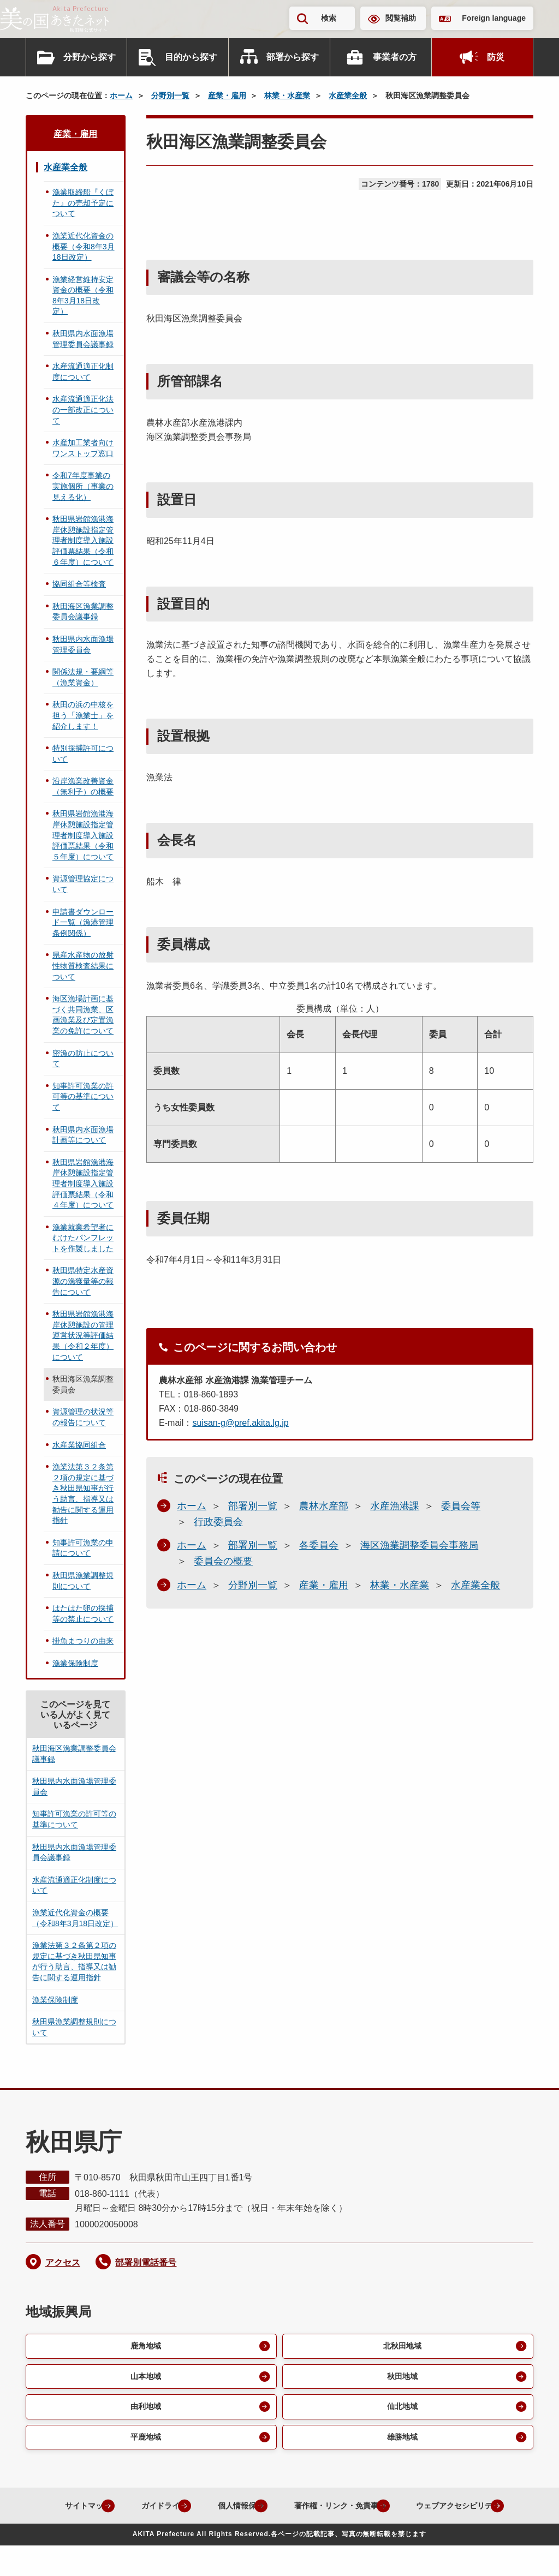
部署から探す (292, 57)
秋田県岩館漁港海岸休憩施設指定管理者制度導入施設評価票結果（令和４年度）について (83, 1183)
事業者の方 (395, 57)
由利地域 (144, 2409)
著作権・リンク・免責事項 (400, 2510)
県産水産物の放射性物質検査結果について (83, 966)
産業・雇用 (227, 95)
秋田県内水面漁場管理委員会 (83, 644)
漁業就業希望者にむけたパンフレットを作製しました (83, 1238)
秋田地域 (401, 2378)
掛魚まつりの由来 (83, 1640)
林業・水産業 (287, 95)
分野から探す (89, 57)
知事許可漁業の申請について (83, 1548)
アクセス (62, 2262)
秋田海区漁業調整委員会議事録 (83, 611)
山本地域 (144, 2378)
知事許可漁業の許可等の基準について (83, 1096)
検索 (328, 18)
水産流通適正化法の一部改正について (83, 410)
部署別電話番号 (145, 2262)
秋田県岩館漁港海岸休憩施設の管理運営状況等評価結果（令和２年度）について (83, 1335)
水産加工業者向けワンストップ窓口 (83, 448)
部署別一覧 (252, 1506)
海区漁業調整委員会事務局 (419, 1545)
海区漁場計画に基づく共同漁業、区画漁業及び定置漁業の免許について (83, 1014)
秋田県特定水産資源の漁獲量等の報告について (83, 1281)
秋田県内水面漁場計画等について (83, 1135)
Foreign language (494, 18)
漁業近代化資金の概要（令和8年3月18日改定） (83, 246)
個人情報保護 (287, 2510)
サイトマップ (115, 2510)
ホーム (121, 95)
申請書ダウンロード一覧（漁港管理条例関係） (83, 922)
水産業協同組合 (79, 1445)
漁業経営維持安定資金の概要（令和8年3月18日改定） (83, 295)
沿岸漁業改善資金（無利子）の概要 (83, 786)
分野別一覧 (170, 95)
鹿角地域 (144, 2346)
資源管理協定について (83, 884)
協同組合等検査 (79, 583)
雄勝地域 (401, 2441)
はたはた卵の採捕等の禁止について (83, 1613)
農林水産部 (323, 1506)
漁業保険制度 (75, 1663)
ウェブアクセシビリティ (271, 2536)
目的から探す (191, 57)
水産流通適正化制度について (83, 371)
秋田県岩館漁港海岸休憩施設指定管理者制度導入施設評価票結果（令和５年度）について (83, 834)
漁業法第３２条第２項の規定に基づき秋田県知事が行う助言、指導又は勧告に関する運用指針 (83, 1493)
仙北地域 (401, 2409)
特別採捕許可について (83, 753)
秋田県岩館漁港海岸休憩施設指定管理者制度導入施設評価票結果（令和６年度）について (83, 540)
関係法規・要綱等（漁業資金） (83, 677)
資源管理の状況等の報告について (83, 1417)
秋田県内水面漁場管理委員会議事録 (83, 339)
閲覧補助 (400, 18)
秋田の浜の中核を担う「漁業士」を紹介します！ (83, 715)
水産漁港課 (394, 1506)
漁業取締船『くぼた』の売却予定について (83, 203)
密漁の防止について (83, 1058)
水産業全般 (348, 95)
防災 (495, 57)
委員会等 (460, 1506)
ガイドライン (201, 2510)
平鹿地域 (144, 2441)
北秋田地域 (401, 2346)
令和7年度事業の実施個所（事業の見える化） (83, 486)
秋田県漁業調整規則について (83, 1581)
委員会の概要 (223, 1561)
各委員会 (318, 1545)
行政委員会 (218, 1521)
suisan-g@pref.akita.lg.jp (240, 1422)
